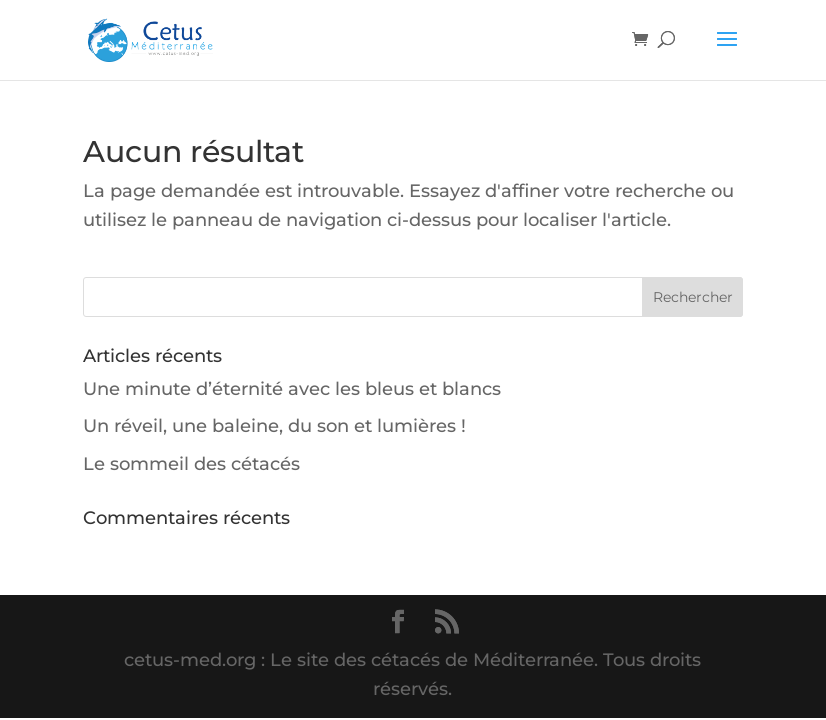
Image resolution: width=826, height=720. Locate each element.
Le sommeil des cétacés (191, 464)
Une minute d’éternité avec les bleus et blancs (292, 389)
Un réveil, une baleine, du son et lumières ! (274, 426)
